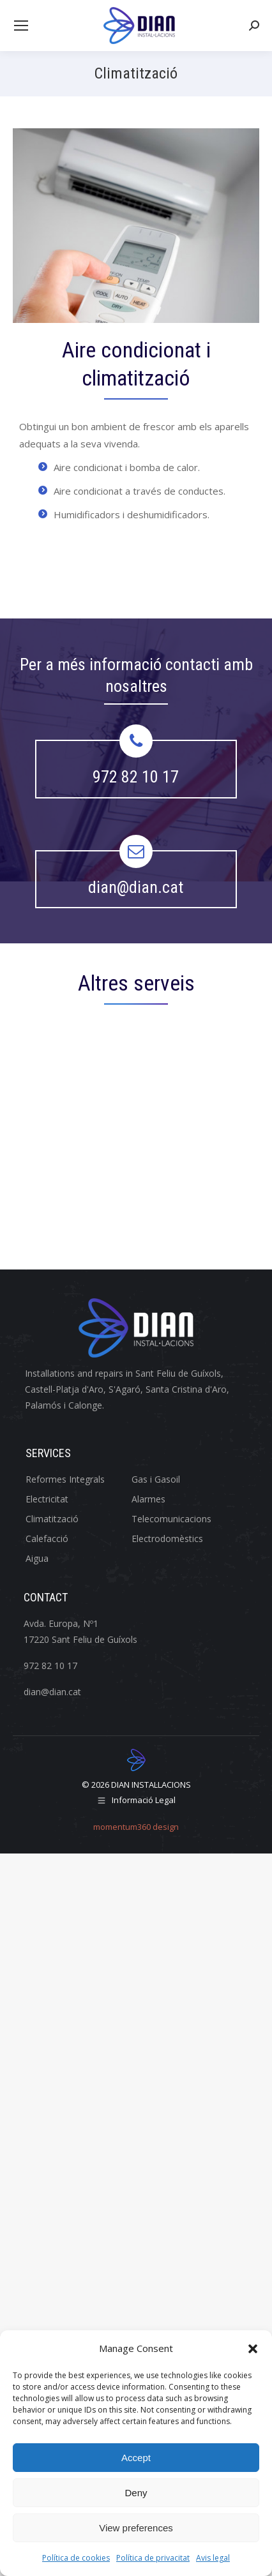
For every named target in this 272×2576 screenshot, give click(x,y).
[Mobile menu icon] (21, 25)
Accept (136, 2457)
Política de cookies (76, 2557)
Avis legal (213, 2557)
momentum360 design (136, 1826)
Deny (136, 2492)
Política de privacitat (153, 2557)
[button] (252, 2348)
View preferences (136, 2527)
